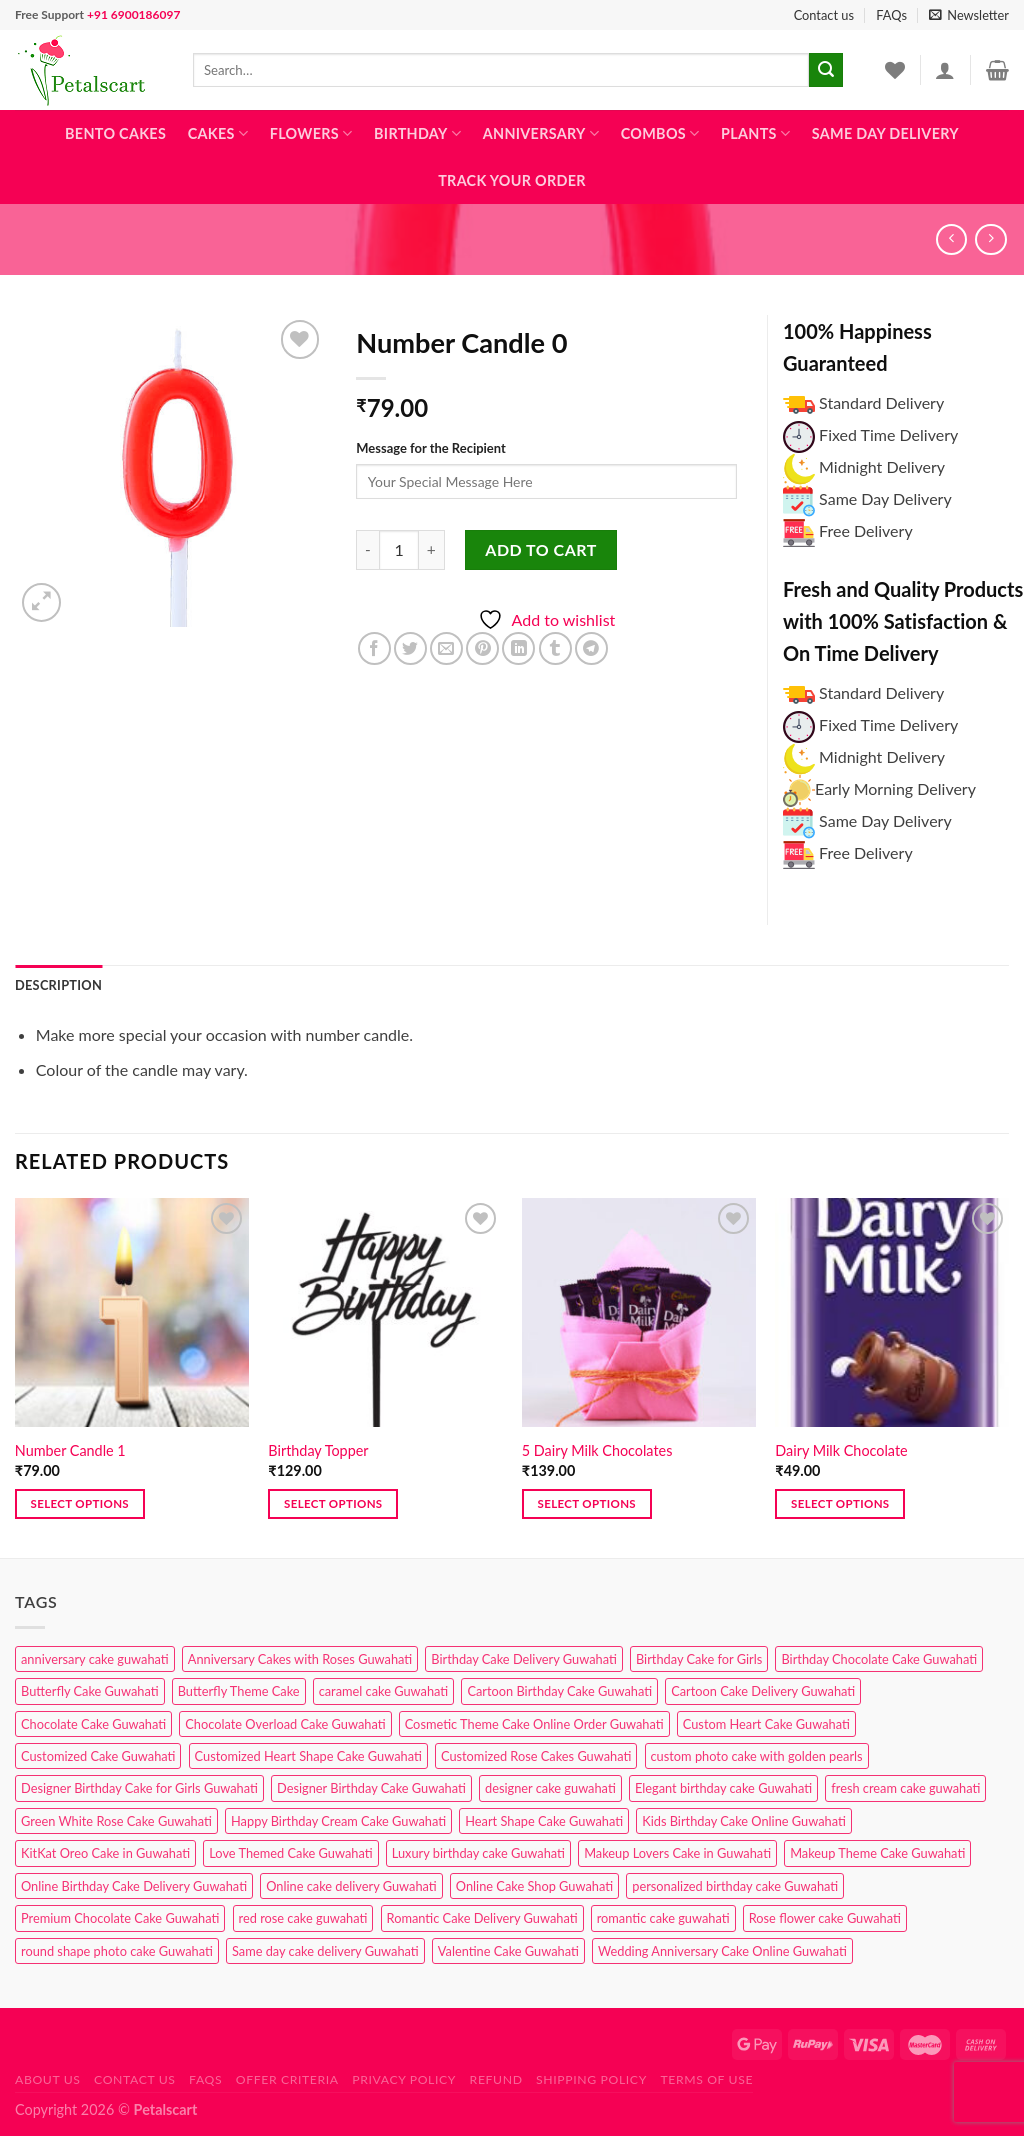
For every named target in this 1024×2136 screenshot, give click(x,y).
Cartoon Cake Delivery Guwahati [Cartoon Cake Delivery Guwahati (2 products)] (763, 1691)
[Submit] (826, 70)
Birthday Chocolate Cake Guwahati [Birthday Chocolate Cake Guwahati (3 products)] (879, 1659)
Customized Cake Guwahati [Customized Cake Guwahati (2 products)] (98, 1756)
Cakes (218, 133)
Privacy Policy (404, 2079)
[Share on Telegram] (591, 648)
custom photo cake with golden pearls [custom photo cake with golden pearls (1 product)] (757, 1756)
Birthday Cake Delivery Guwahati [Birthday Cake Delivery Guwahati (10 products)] (524, 1659)
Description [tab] (58, 985)
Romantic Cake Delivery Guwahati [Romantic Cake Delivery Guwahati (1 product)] (482, 1918)
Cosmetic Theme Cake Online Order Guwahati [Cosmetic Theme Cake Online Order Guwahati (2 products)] (534, 1724)
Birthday (417, 133)
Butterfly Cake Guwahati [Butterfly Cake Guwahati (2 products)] (90, 1691)
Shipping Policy (591, 2079)
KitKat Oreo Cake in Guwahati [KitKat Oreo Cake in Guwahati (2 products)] (105, 1853)
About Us (48, 2079)
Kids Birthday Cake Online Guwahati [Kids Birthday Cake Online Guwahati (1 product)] (744, 1821)
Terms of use (706, 2079)
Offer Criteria (287, 2079)
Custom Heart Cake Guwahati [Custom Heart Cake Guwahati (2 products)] (766, 1724)
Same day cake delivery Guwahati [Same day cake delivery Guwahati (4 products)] (325, 1951)
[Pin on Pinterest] (482, 648)
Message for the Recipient (430, 448)
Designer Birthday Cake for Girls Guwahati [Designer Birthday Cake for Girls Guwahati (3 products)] (139, 1788)
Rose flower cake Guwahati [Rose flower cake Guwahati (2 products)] (825, 1918)
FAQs (891, 15)
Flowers (311, 133)
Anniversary (541, 133)
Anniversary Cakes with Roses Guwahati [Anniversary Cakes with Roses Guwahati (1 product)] (300, 1659)
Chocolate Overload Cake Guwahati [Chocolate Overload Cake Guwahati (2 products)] (285, 1724)
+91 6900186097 (133, 14)
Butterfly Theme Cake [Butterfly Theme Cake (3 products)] (239, 1691)
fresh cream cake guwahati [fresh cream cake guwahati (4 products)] (905, 1788)
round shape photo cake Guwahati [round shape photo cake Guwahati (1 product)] (117, 1951)
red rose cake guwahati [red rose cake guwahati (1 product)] (303, 1918)
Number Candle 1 (70, 1450)
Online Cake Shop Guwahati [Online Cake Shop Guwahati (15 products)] (534, 1886)
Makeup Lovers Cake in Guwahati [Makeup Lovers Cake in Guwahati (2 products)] (677, 1853)
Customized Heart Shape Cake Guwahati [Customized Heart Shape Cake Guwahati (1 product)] (308, 1756)
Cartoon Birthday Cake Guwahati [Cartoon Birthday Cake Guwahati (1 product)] (559, 1691)
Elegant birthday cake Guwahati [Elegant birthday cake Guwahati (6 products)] (723, 1788)
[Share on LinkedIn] (518, 648)
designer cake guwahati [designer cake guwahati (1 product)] (550, 1788)
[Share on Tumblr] (555, 648)
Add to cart (540, 549)
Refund (496, 2079)
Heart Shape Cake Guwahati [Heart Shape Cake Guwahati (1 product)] (544, 1821)
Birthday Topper (318, 1450)
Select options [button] (80, 1503)
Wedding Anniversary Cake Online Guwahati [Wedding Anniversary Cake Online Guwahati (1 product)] (722, 1951)
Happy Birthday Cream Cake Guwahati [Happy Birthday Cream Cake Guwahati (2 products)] (338, 1821)
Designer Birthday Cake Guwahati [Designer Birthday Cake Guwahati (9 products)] (371, 1788)
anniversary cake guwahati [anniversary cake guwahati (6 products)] (95, 1659)
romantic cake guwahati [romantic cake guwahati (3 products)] (663, 1918)
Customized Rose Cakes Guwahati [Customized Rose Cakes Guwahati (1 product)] (536, 1756)
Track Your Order (512, 180)
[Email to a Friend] (446, 648)
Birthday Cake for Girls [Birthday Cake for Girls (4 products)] (699, 1659)
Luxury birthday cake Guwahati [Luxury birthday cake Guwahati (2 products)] (478, 1853)
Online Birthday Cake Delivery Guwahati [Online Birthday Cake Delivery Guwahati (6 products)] (134, 1886)
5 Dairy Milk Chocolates (597, 1450)
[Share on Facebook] (374, 648)
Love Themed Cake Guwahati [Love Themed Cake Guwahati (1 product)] (290, 1853)
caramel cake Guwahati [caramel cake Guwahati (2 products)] (384, 1691)
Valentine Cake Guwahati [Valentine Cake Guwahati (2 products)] (508, 1951)
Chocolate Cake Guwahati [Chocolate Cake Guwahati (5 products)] (93, 1724)
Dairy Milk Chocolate (841, 1450)
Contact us (824, 15)
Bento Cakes (115, 133)
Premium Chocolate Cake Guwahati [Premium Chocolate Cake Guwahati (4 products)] (120, 1918)
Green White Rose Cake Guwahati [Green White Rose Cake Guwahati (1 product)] (116, 1821)
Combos (660, 133)
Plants (755, 133)
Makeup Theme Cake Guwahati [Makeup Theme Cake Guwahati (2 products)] (877, 1853)
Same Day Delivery (885, 133)
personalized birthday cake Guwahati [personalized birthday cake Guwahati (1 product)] (735, 1886)
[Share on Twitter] (410, 648)
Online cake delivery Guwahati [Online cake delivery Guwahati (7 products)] (351, 1886)
